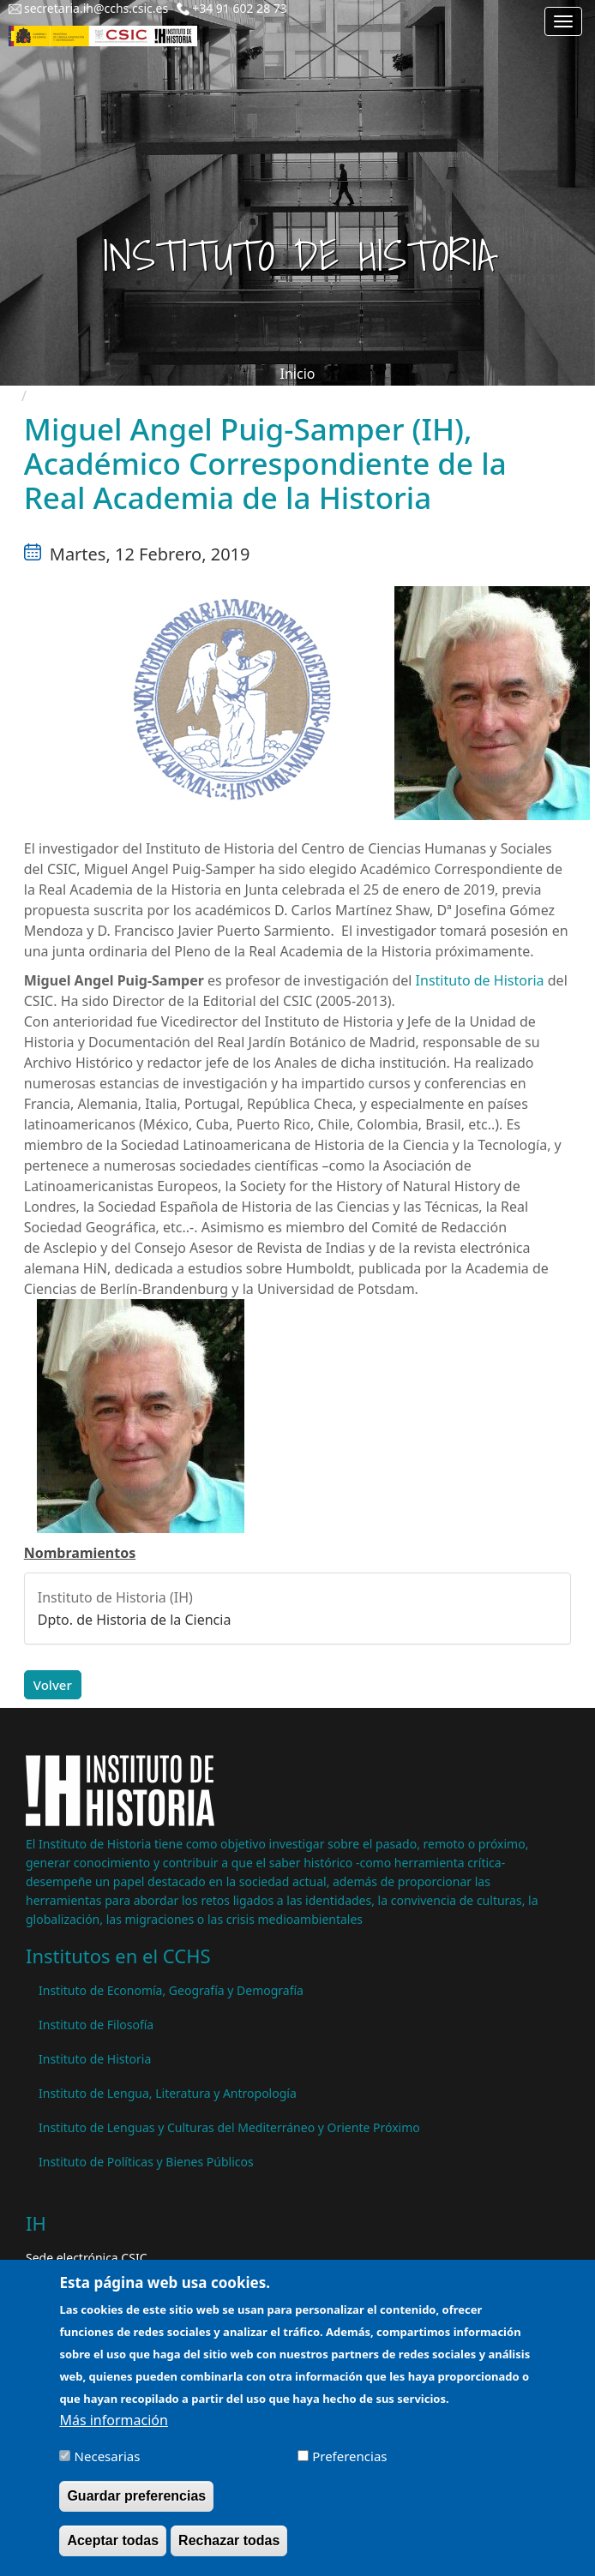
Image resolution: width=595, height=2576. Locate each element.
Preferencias (349, 2463)
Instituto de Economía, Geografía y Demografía (171, 1990)
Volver (52, 1684)
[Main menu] (563, 21)
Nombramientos (79, 1552)
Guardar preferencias (136, 2503)
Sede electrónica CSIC (86, 2258)
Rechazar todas (228, 2548)
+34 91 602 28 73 (239, 8)
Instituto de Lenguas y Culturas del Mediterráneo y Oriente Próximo (229, 2127)
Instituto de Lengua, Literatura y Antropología (168, 2093)
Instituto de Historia (482, 980)
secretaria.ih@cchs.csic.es (96, 8)
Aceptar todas (113, 2548)
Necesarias (108, 2463)
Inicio (298, 373)
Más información (113, 2427)
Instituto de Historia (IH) (115, 1597)
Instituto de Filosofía (96, 2024)
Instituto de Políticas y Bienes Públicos (146, 2162)
